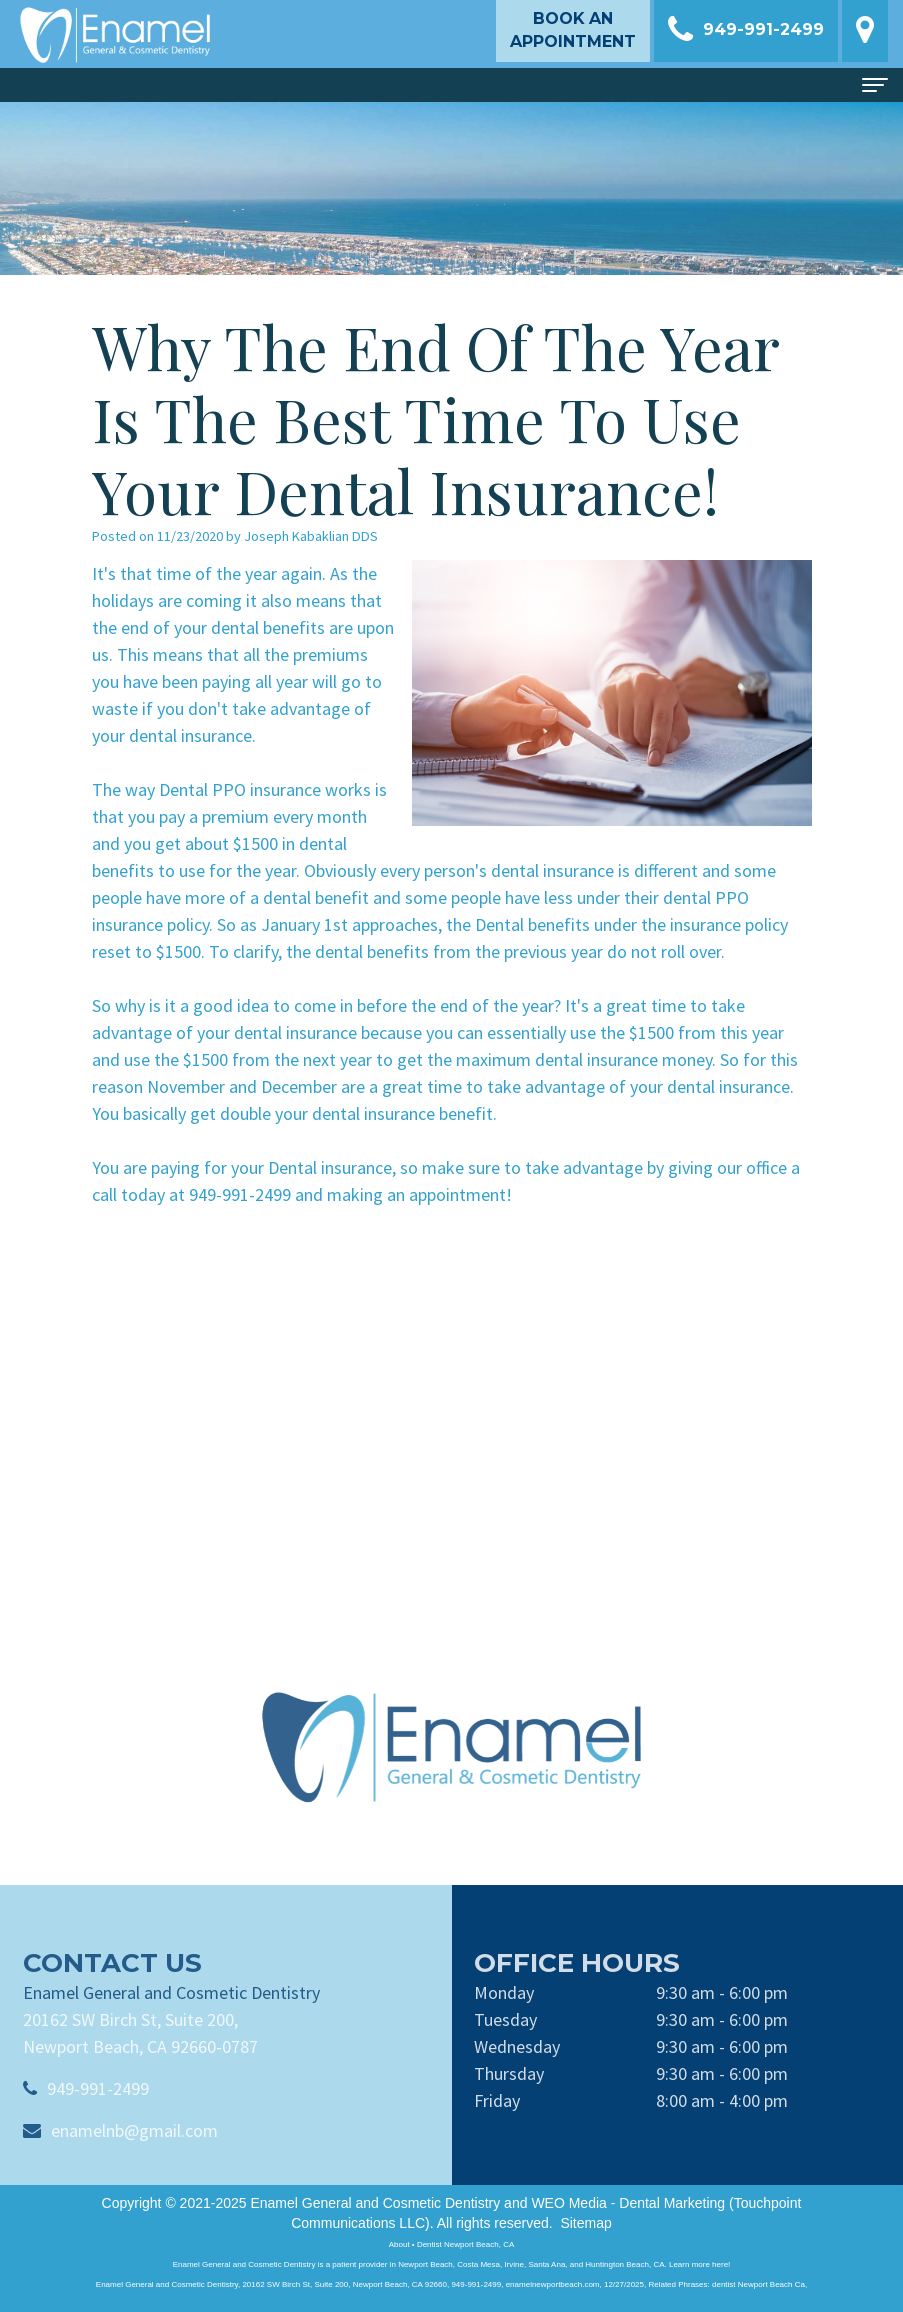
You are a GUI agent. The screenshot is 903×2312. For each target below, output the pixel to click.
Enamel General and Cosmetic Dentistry (375, 2203)
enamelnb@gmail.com (134, 2158)
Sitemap (585, 2223)
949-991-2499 (98, 2116)
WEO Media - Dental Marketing (628, 2203)
